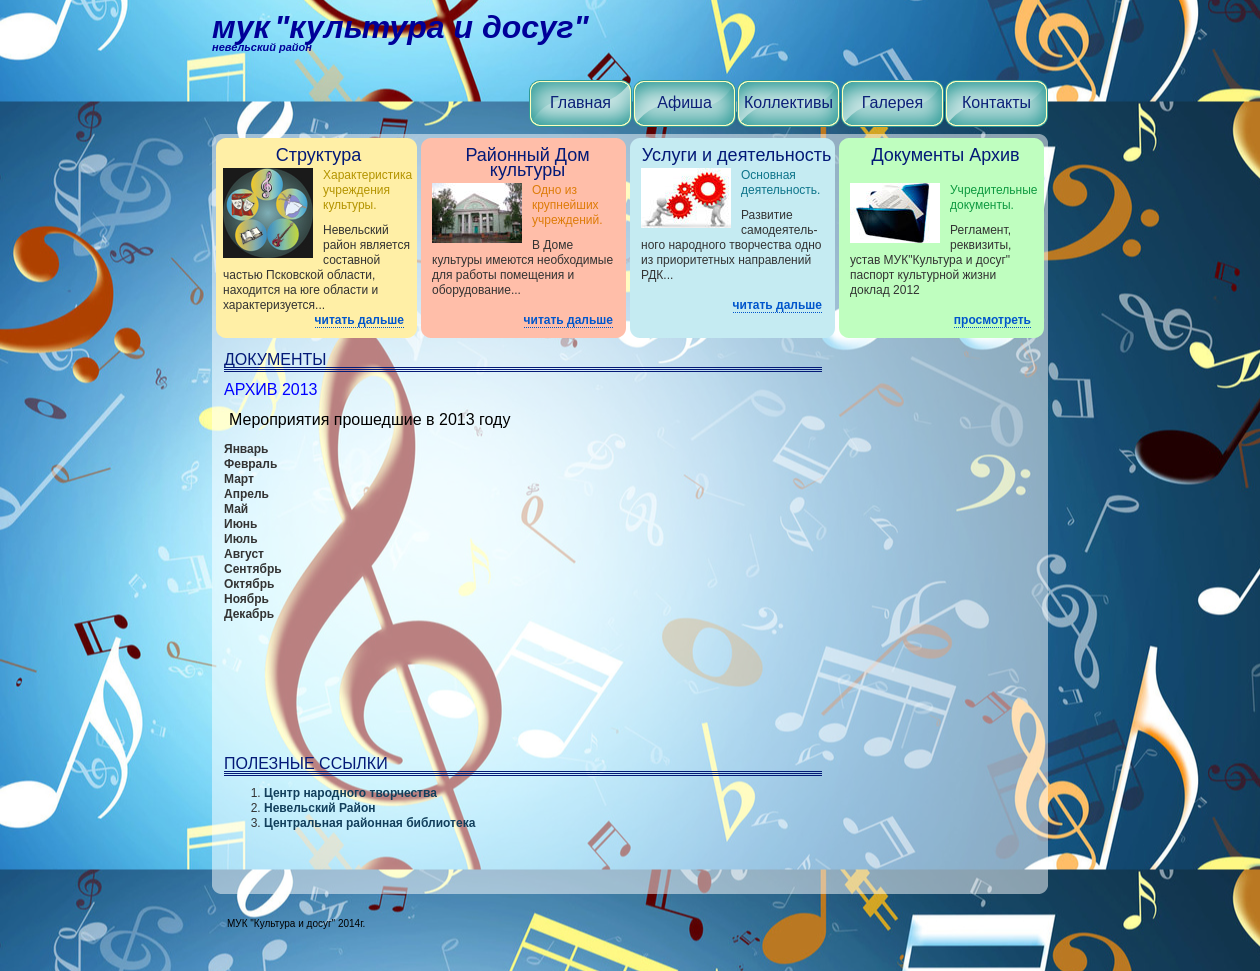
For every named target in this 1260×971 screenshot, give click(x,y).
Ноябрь (246, 599)
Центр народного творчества (350, 793)
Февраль (250, 464)
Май (236, 509)
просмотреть (992, 320)
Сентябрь (253, 569)
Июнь (241, 524)
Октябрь (249, 584)
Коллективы (788, 102)
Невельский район (262, 47)
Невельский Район (319, 808)
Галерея (892, 102)
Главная (580, 102)
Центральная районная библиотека (369, 823)
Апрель (246, 494)
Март (239, 479)
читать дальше (359, 320)
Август (244, 554)
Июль (241, 539)
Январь (246, 449)
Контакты (996, 102)
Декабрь (249, 614)
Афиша (684, 102)
